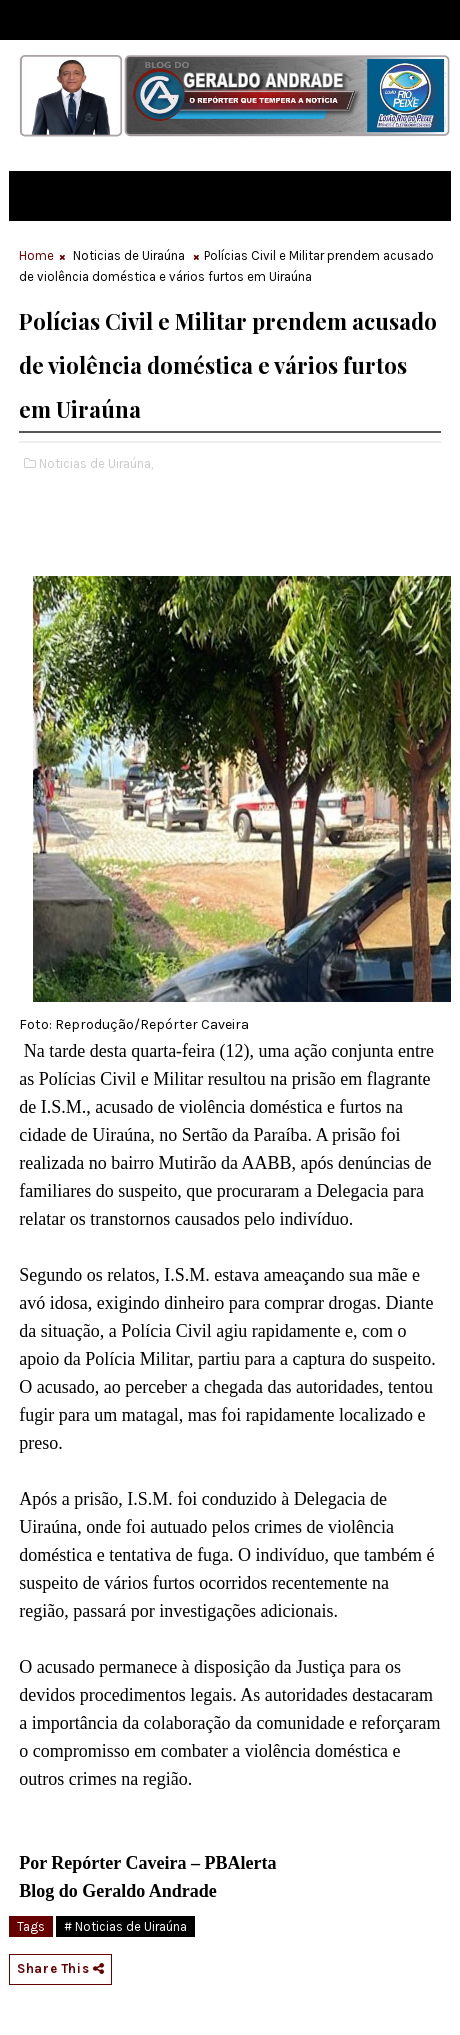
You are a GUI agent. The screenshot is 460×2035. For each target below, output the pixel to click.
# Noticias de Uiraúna (125, 1926)
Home (36, 255)
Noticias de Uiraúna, (96, 463)
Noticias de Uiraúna (129, 255)
